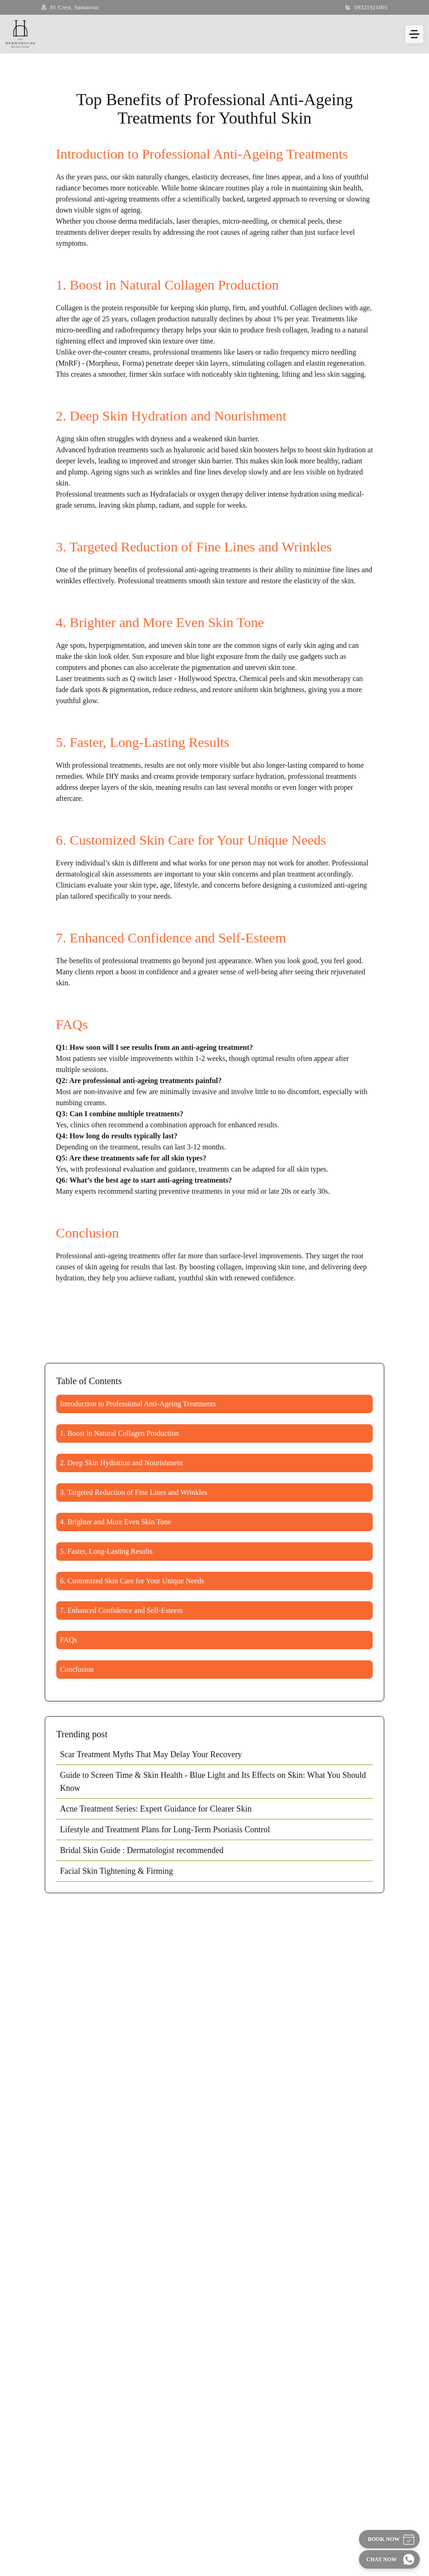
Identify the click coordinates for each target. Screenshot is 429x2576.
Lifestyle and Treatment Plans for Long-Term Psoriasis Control (165, 1829)
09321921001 (371, 7)
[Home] (20, 34)
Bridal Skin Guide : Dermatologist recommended (141, 1850)
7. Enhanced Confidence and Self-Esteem (121, 1610)
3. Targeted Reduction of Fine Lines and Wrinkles (133, 1492)
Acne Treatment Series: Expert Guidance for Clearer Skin (155, 1808)
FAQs (68, 1640)
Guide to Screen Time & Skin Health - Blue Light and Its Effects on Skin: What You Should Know (213, 1782)
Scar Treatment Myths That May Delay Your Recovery (151, 1754)
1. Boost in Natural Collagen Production (119, 1433)
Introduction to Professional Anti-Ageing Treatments (138, 1404)
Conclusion (77, 1669)
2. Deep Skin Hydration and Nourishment (121, 1463)
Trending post (81, 1734)
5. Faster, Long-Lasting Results (106, 1551)
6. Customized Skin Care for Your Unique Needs (132, 1581)
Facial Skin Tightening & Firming (116, 1871)
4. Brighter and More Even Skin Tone (115, 1522)
